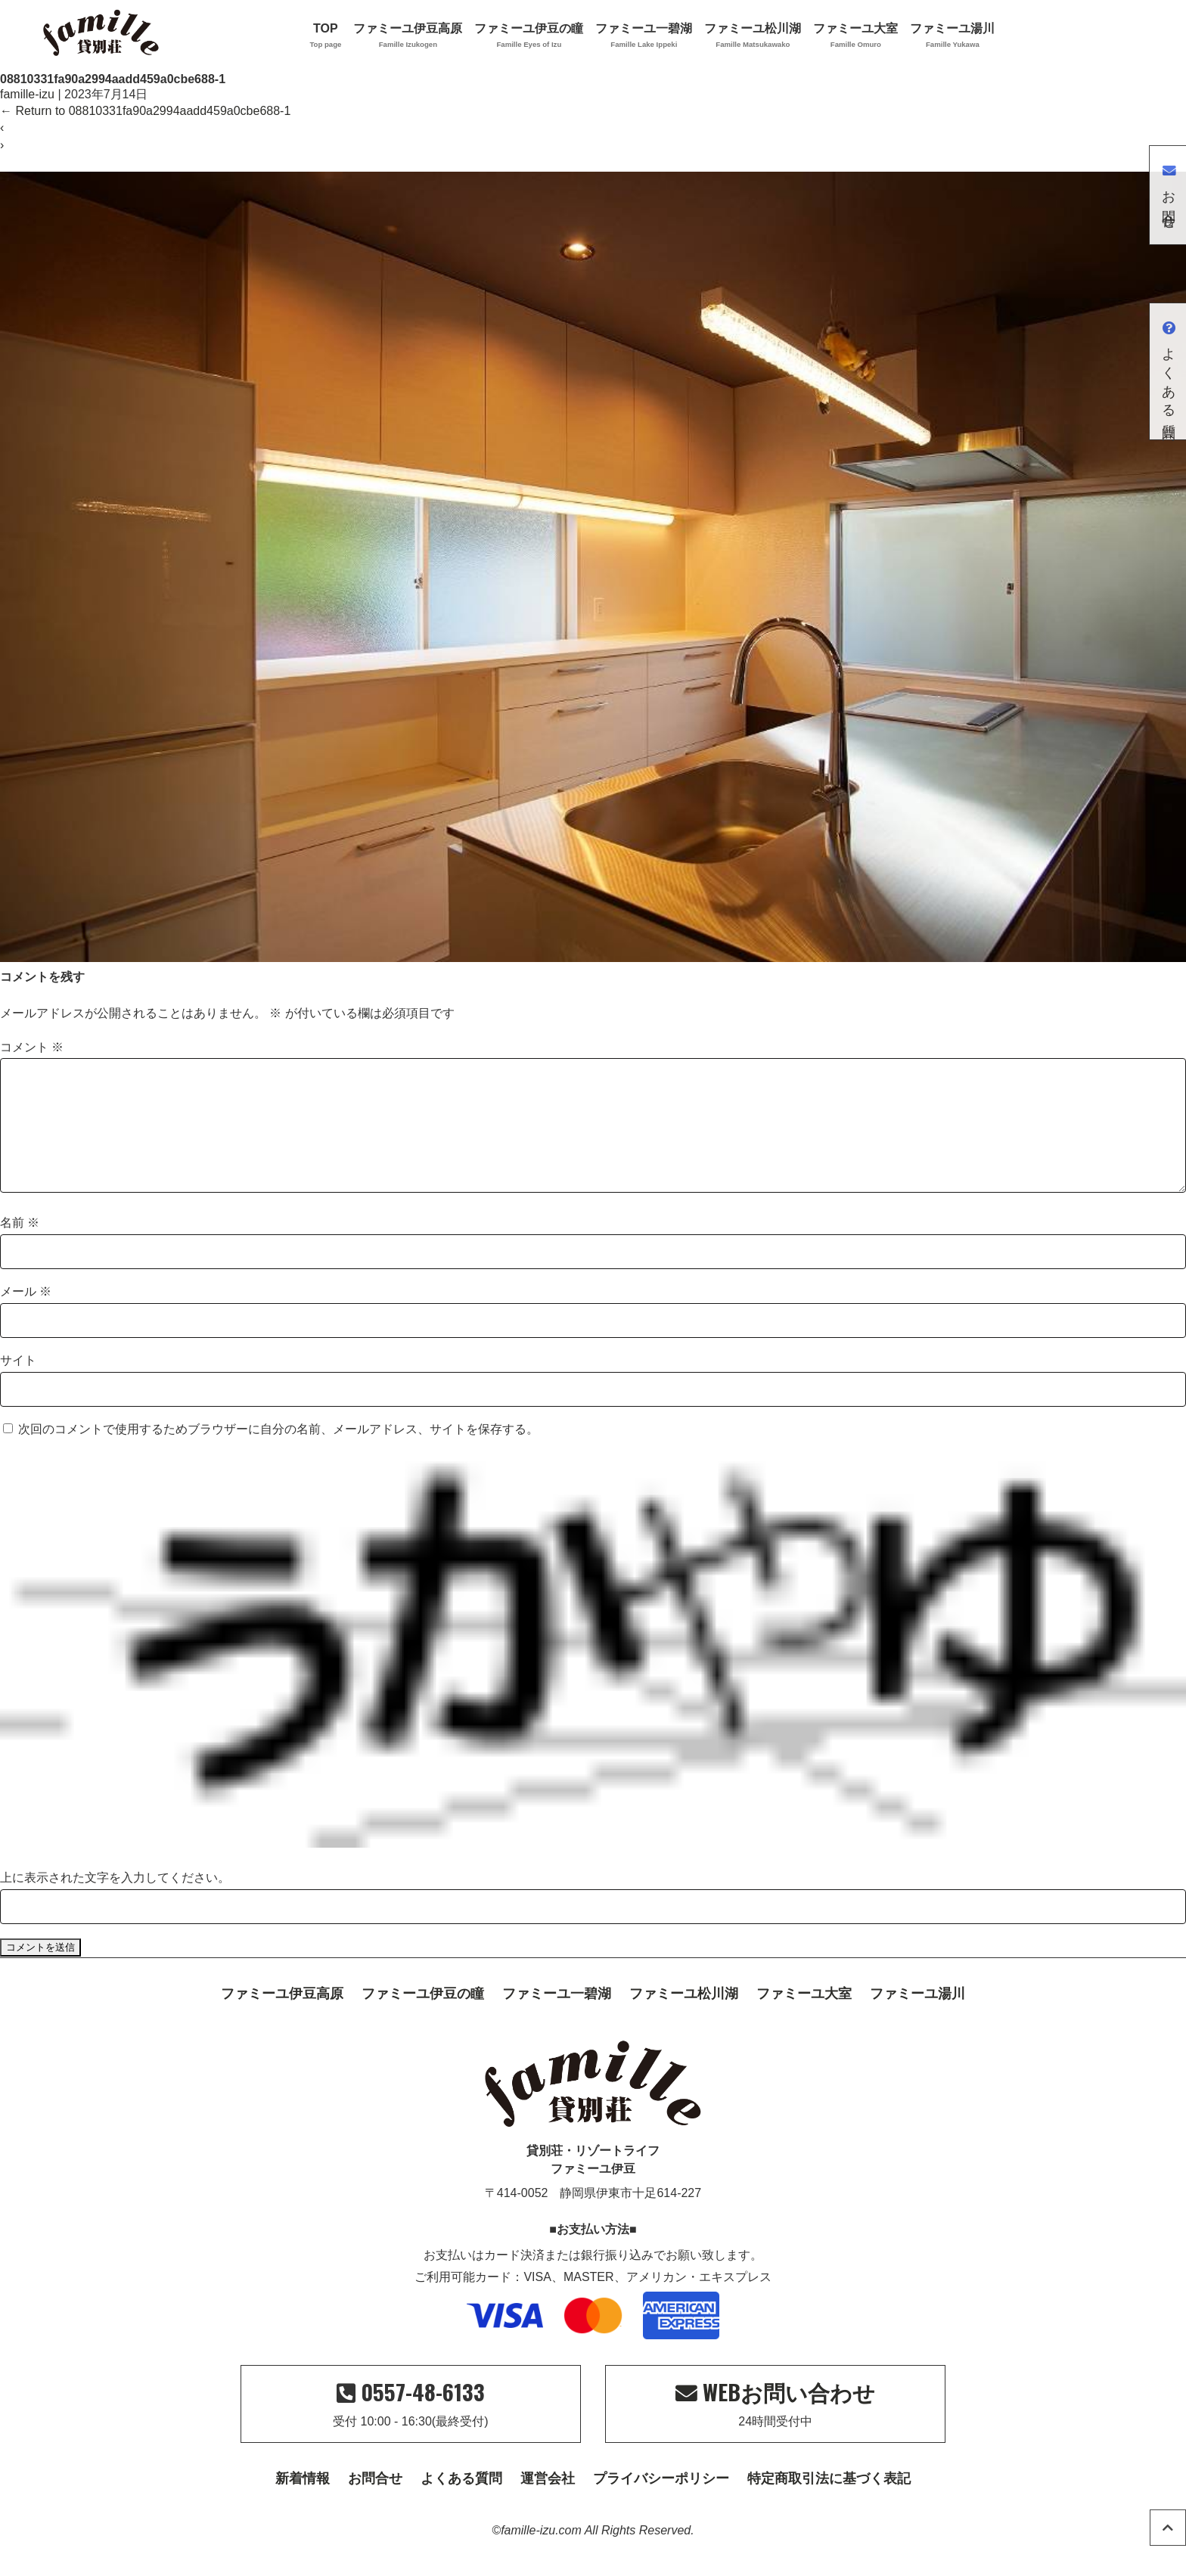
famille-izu (27, 94)
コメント (32, 1047)
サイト (18, 1384)
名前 (19, 1246)
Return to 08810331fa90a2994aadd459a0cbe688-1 (145, 110)
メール (25, 1315)
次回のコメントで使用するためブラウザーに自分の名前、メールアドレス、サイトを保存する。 (278, 1453)
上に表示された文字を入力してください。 (115, 1901)
